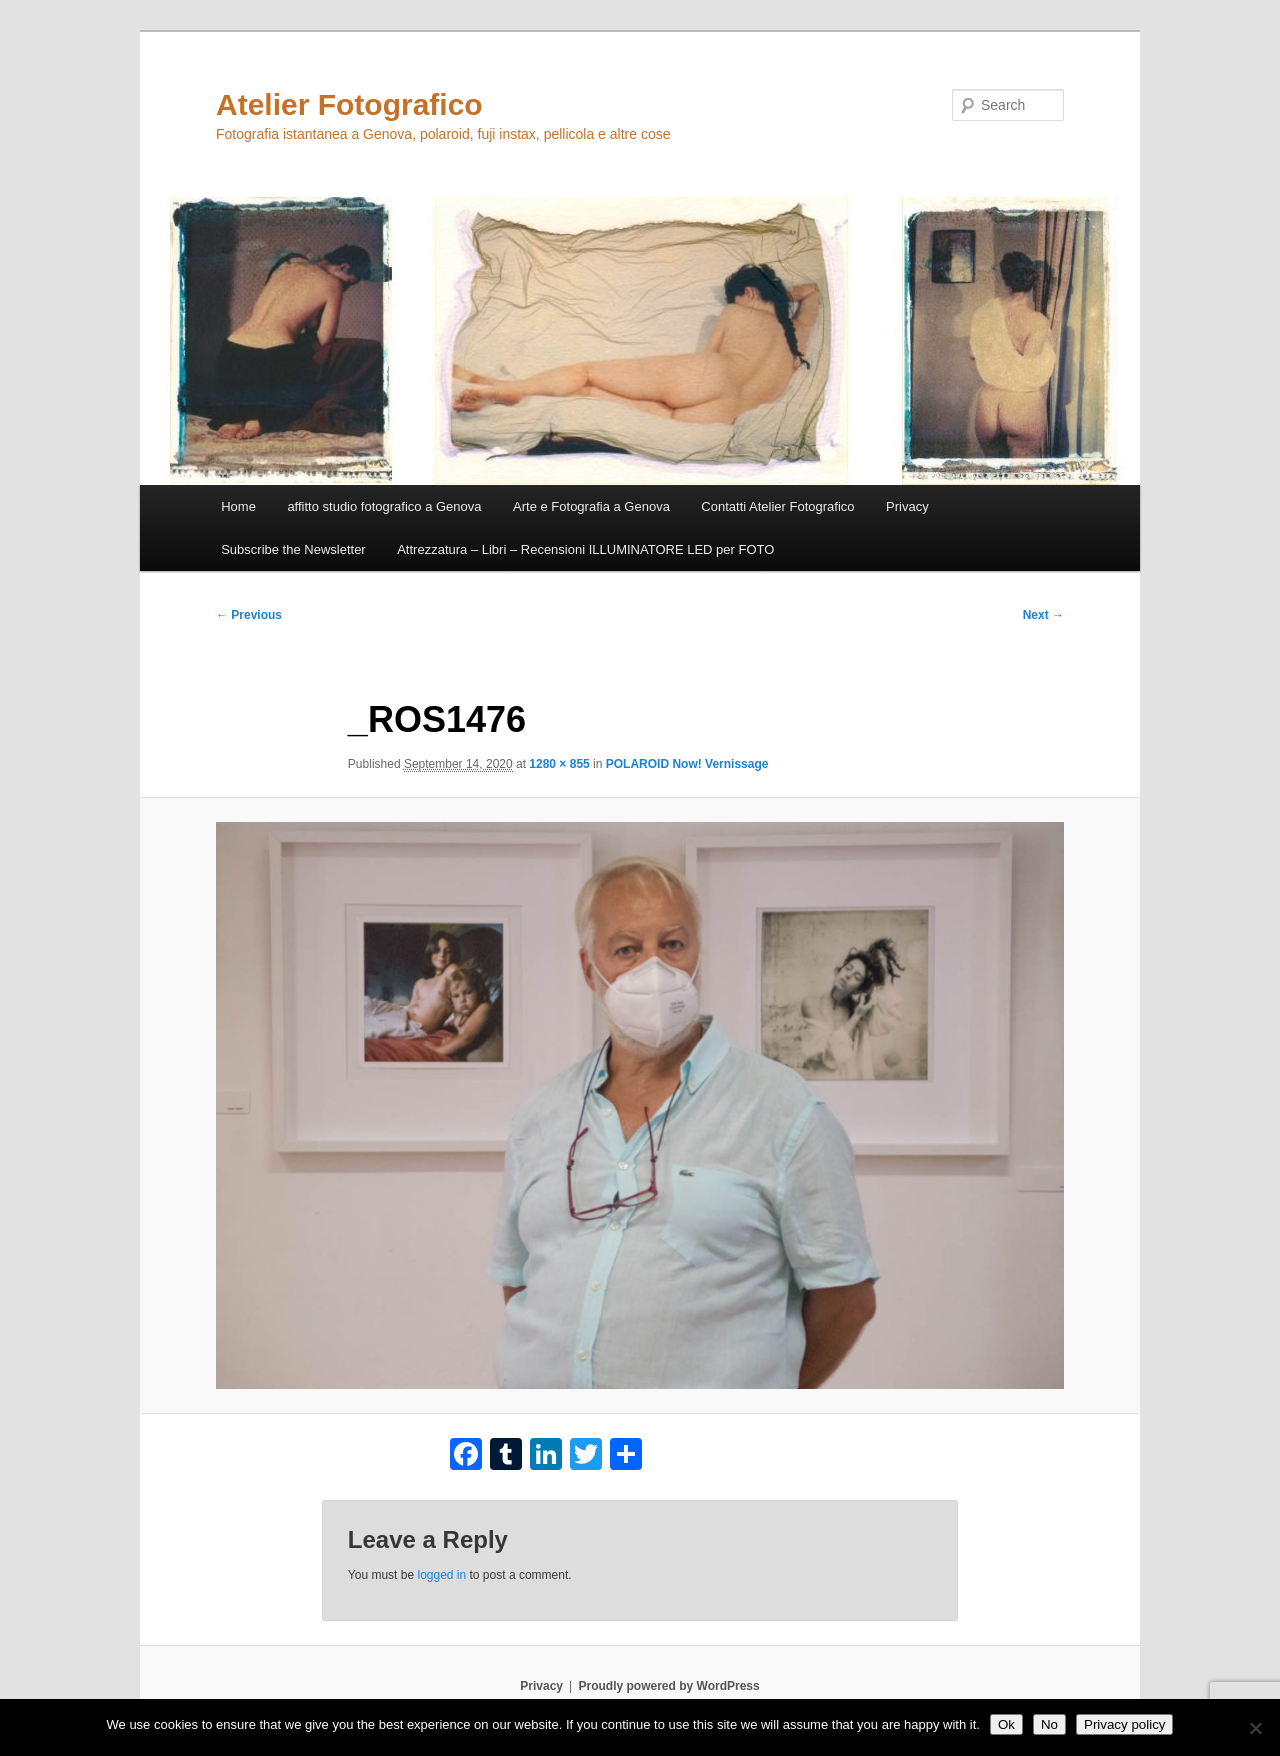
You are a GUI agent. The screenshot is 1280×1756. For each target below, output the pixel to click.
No (1049, 1724)
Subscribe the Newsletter (293, 549)
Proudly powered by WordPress (669, 1686)
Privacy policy (1124, 1724)
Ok (1006, 1724)
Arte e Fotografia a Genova (591, 506)
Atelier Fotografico (349, 104)
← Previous (249, 615)
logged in (441, 1575)
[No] (1255, 1728)
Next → (1043, 615)
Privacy (907, 506)
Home (238, 506)
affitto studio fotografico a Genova (384, 506)
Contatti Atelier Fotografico (777, 506)
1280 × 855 (559, 764)
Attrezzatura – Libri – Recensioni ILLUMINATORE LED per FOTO (585, 549)
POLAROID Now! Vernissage (687, 764)
